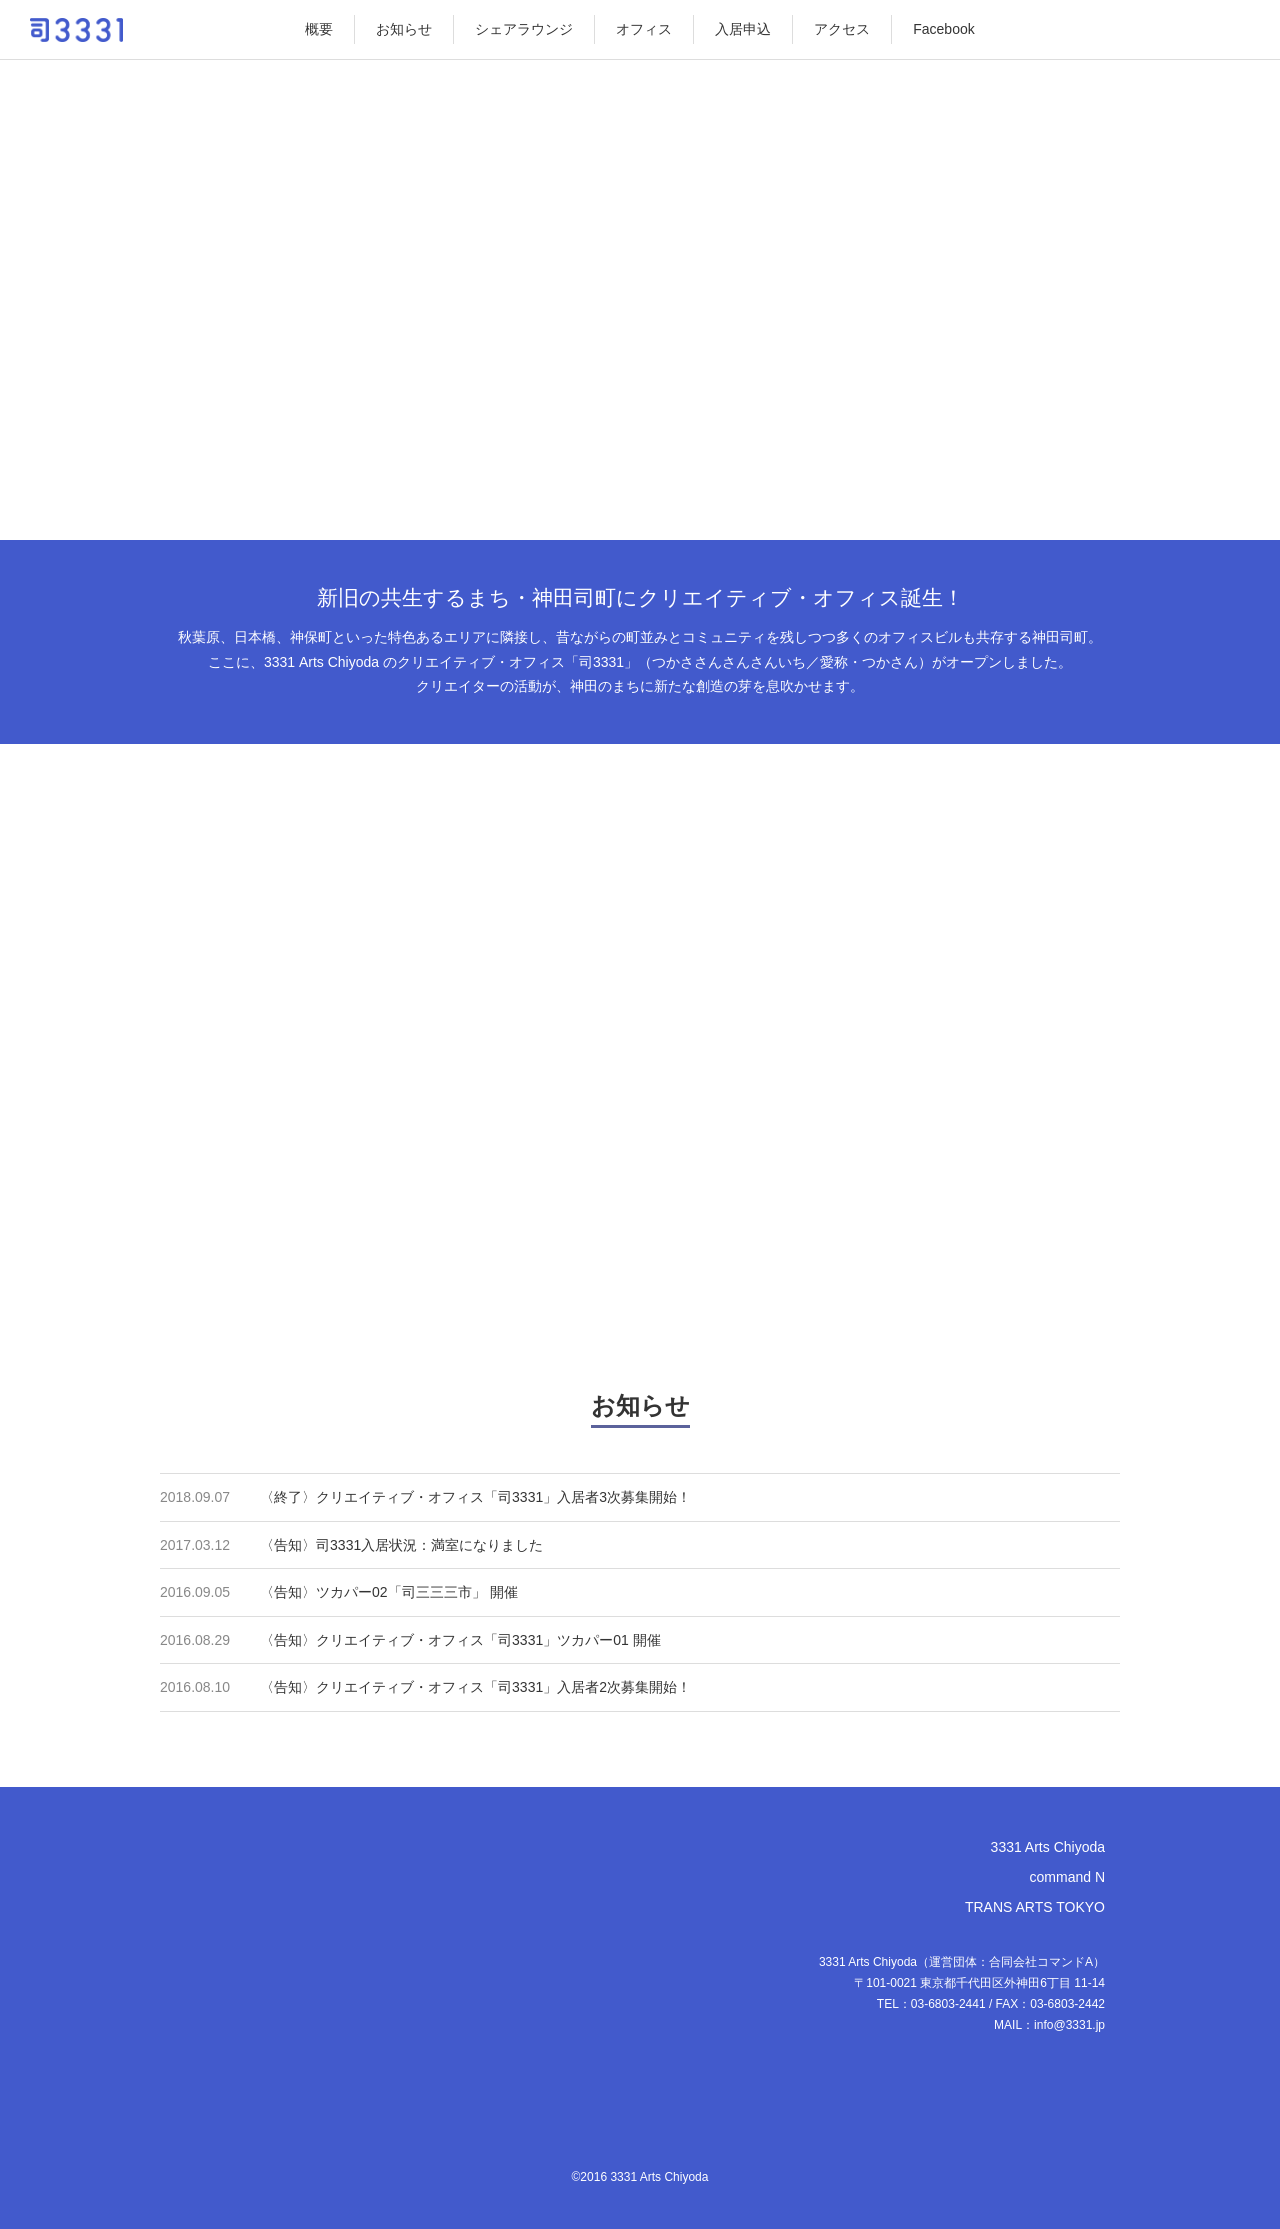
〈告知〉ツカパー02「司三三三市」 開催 (388, 1592)
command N (1067, 1877)
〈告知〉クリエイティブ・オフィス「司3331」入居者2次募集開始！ (475, 1687)
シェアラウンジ (524, 29)
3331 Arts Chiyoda (1048, 1847)
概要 (319, 29)
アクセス (842, 29)
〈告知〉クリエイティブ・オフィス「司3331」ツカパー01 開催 (460, 1640)
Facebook (943, 29)
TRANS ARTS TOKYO (1035, 1907)
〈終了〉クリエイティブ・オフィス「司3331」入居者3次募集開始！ (475, 1497)
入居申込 (743, 29)
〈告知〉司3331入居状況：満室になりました (401, 1545)
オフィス (644, 29)
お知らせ (404, 29)
